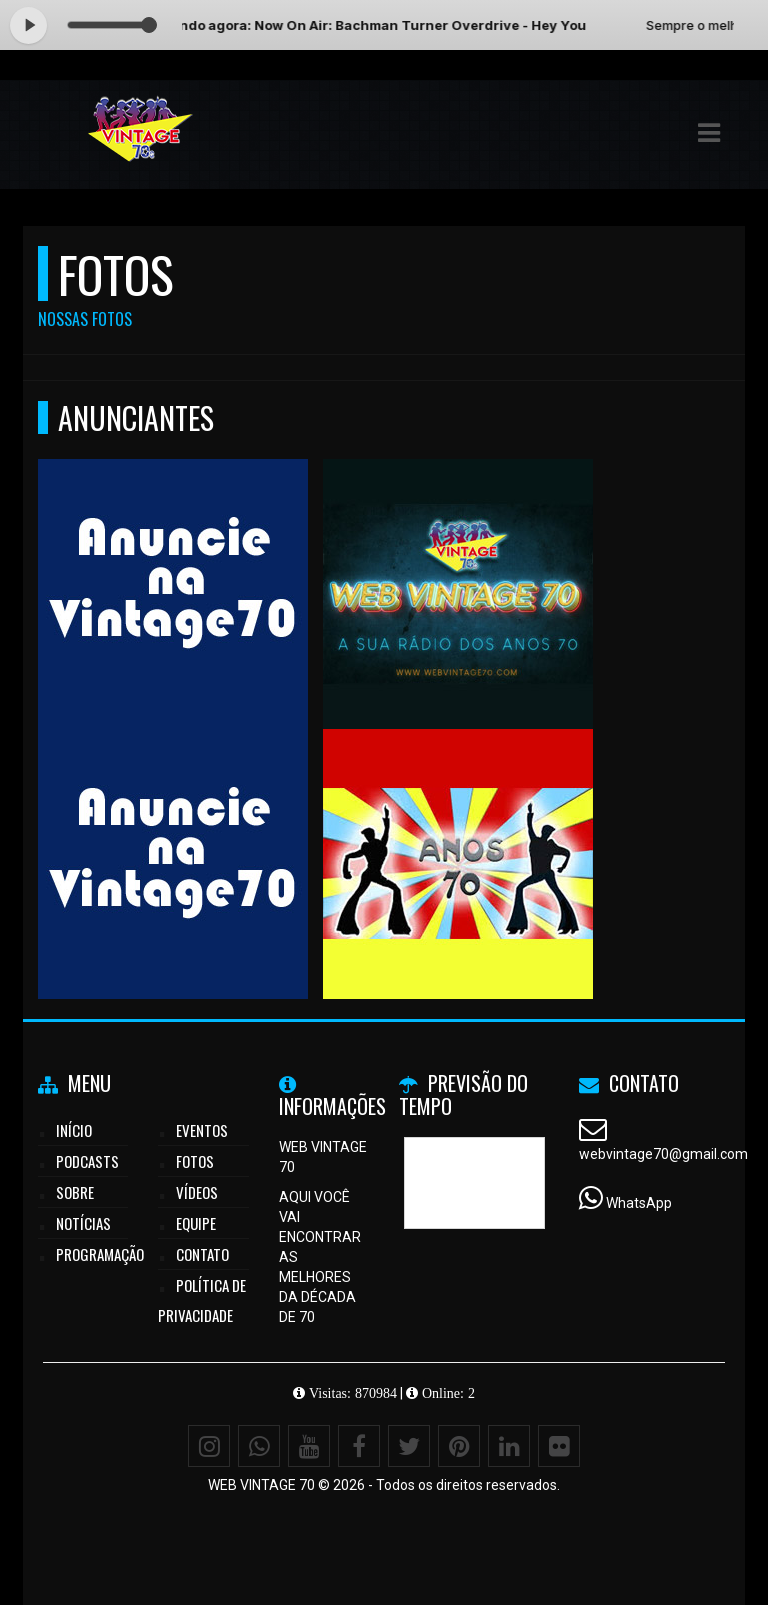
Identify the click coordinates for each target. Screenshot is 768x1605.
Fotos (195, 1161)
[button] (709, 133)
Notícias (83, 1223)
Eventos (202, 1130)
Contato (202, 1254)
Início (74, 1130)
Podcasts (87, 1161)
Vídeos (197, 1192)
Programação (100, 1254)
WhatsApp (639, 1203)
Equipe (196, 1223)
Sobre (75, 1192)
